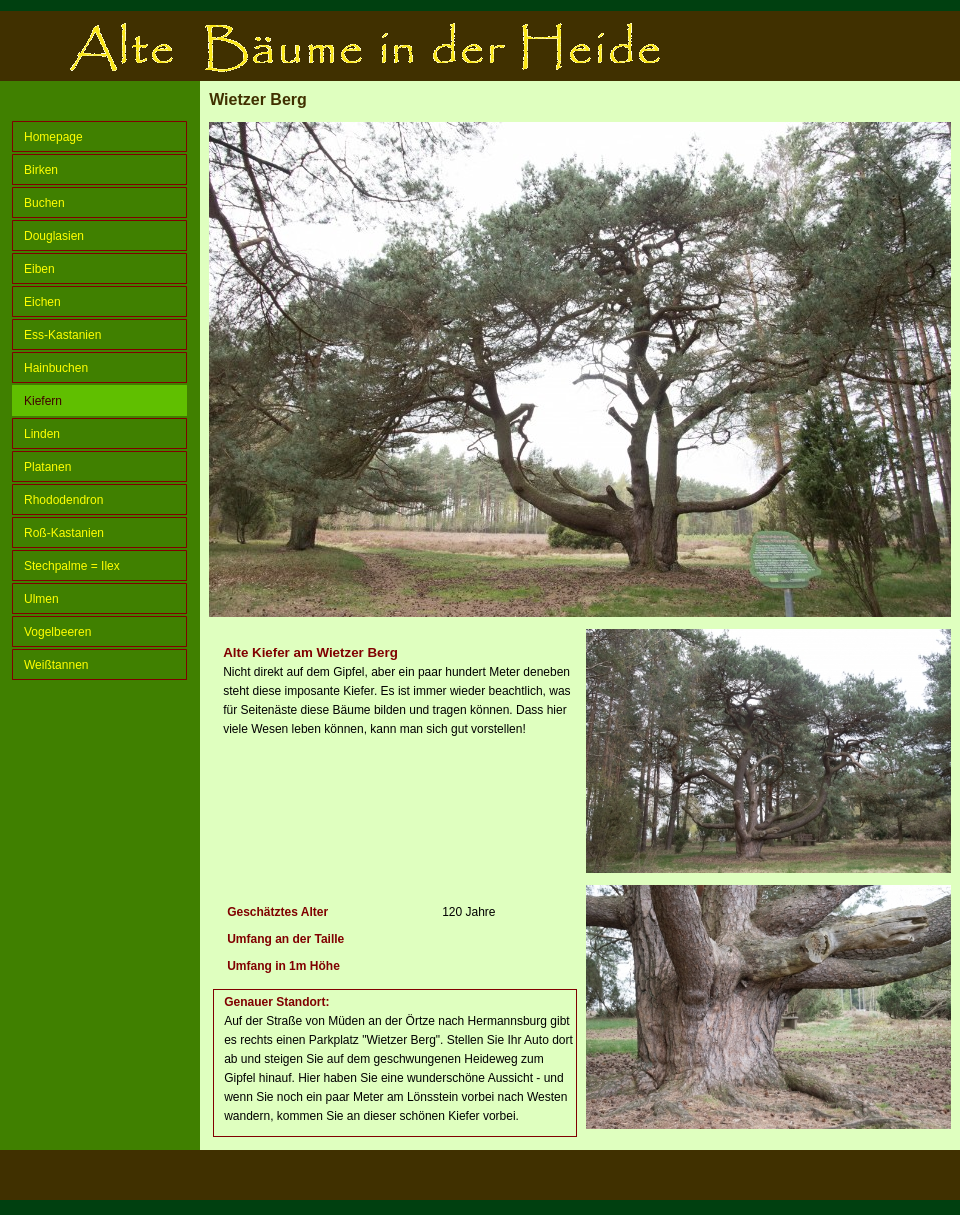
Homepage (53, 137)
